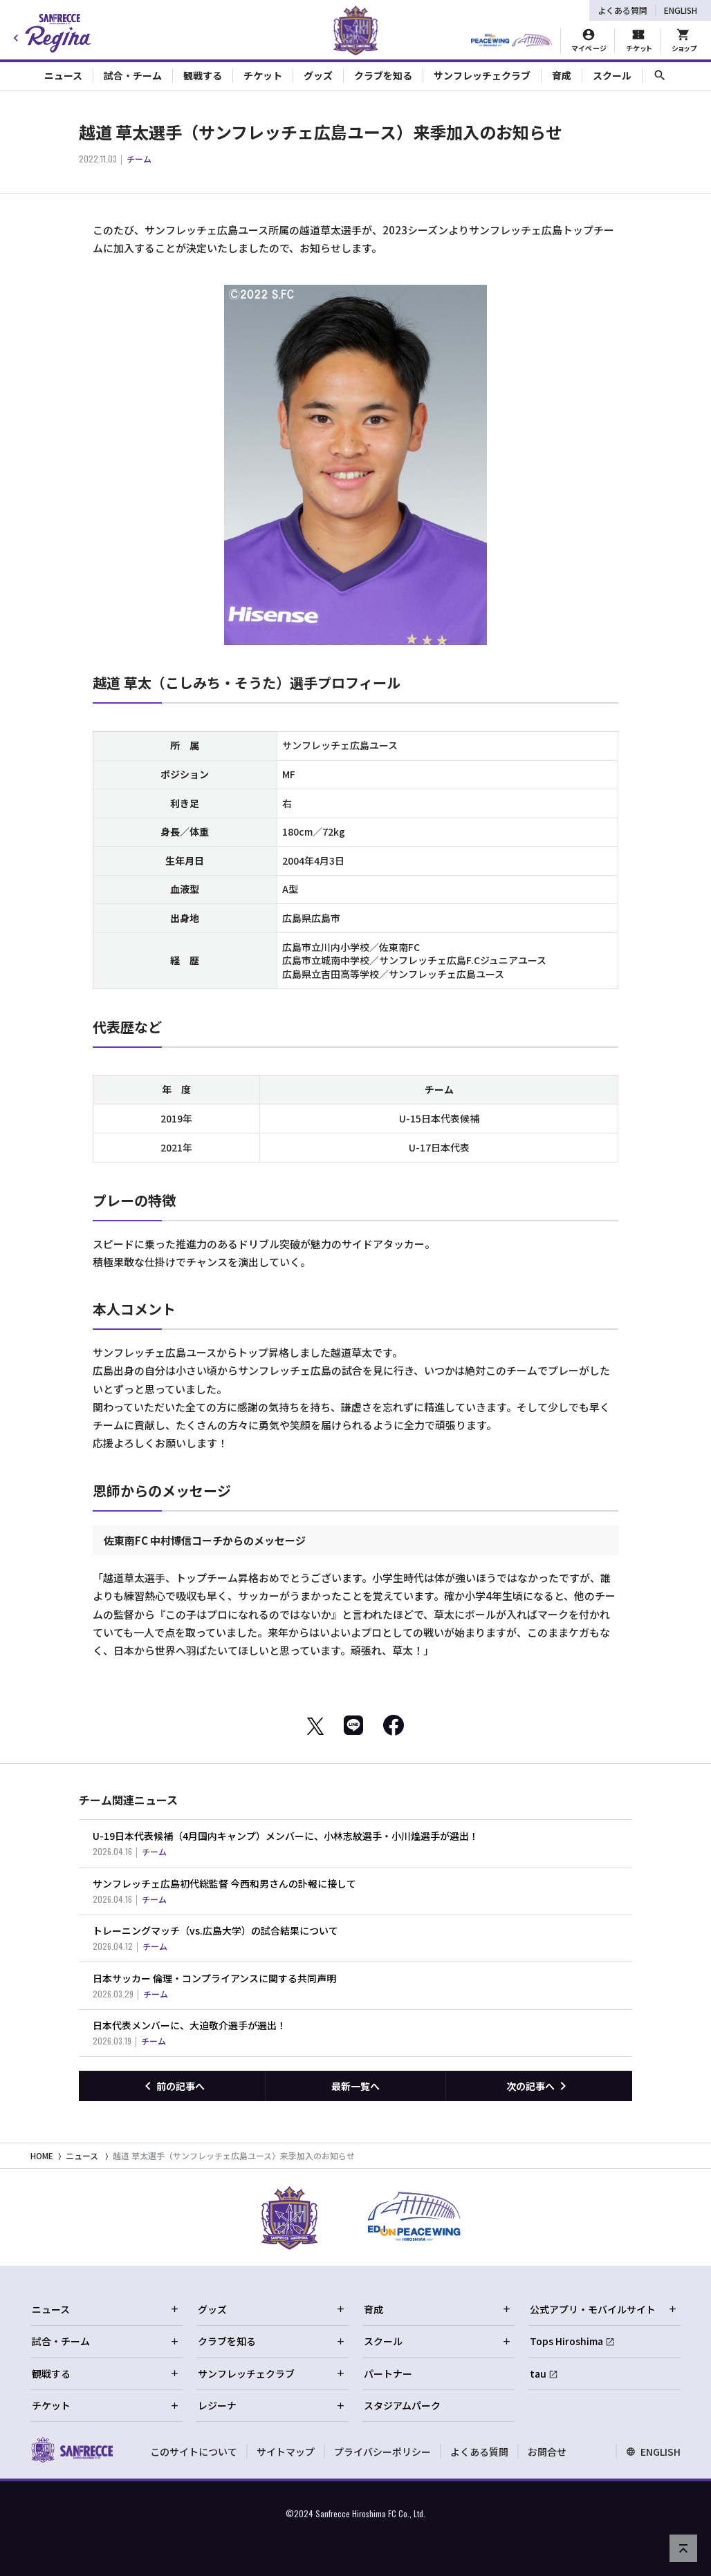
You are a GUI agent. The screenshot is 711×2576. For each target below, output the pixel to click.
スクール (438, 2341)
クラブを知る (272, 2341)
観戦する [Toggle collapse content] (202, 75)
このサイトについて (193, 2452)
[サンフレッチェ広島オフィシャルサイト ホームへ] (71, 2449)
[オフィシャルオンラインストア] (683, 41)
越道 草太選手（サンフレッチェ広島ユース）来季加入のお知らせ (234, 2155)
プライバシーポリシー (382, 2452)
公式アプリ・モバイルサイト (604, 2309)
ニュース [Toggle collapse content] (63, 75)
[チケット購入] (638, 41)
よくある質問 (622, 10)
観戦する (106, 2373)
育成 (438, 2309)
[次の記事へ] (539, 2086)
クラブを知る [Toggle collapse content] (383, 75)
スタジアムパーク (402, 2405)
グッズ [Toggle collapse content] (318, 75)
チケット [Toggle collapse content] (262, 75)
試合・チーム (106, 2341)
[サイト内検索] (660, 76)
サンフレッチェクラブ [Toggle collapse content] (482, 75)
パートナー (388, 2373)
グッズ (272, 2309)
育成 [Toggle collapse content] (561, 75)
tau (538, 2373)
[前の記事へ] (172, 2086)
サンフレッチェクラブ (272, 2373)
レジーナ (272, 2405)
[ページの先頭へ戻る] (683, 2548)
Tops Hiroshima (566, 2341)
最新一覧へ (355, 2086)
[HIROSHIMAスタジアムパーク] (511, 41)
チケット (106, 2405)
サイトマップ (286, 2452)
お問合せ (547, 2452)
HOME (41, 2155)
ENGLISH (680, 10)
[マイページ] (589, 41)
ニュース (82, 2155)
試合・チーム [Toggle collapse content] (133, 75)
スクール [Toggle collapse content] (612, 75)
